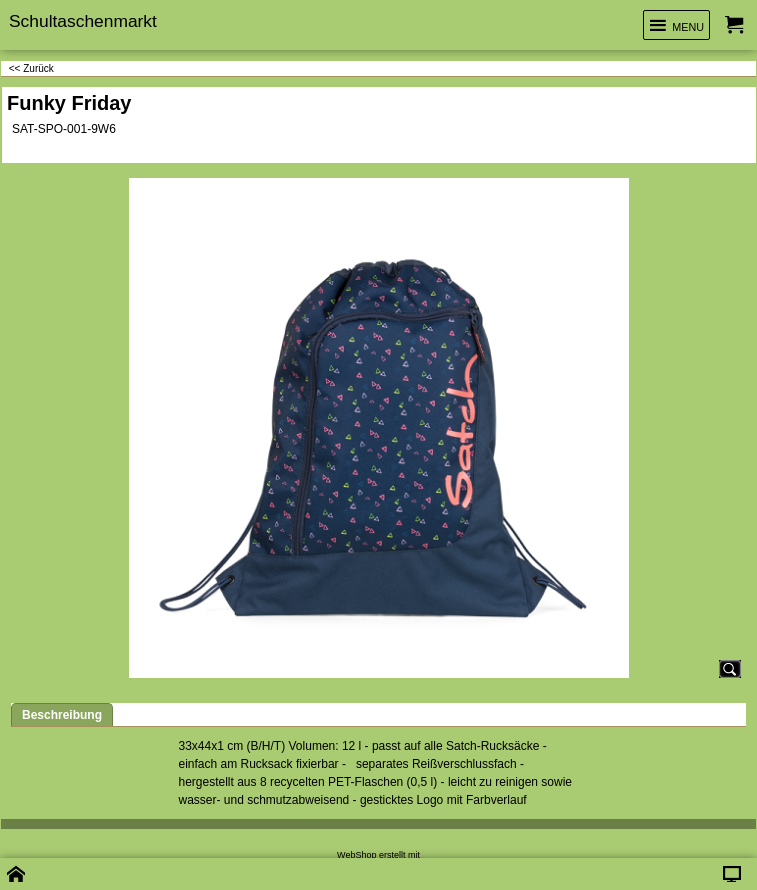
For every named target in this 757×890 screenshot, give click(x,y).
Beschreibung (62, 715)
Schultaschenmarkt (83, 21)
